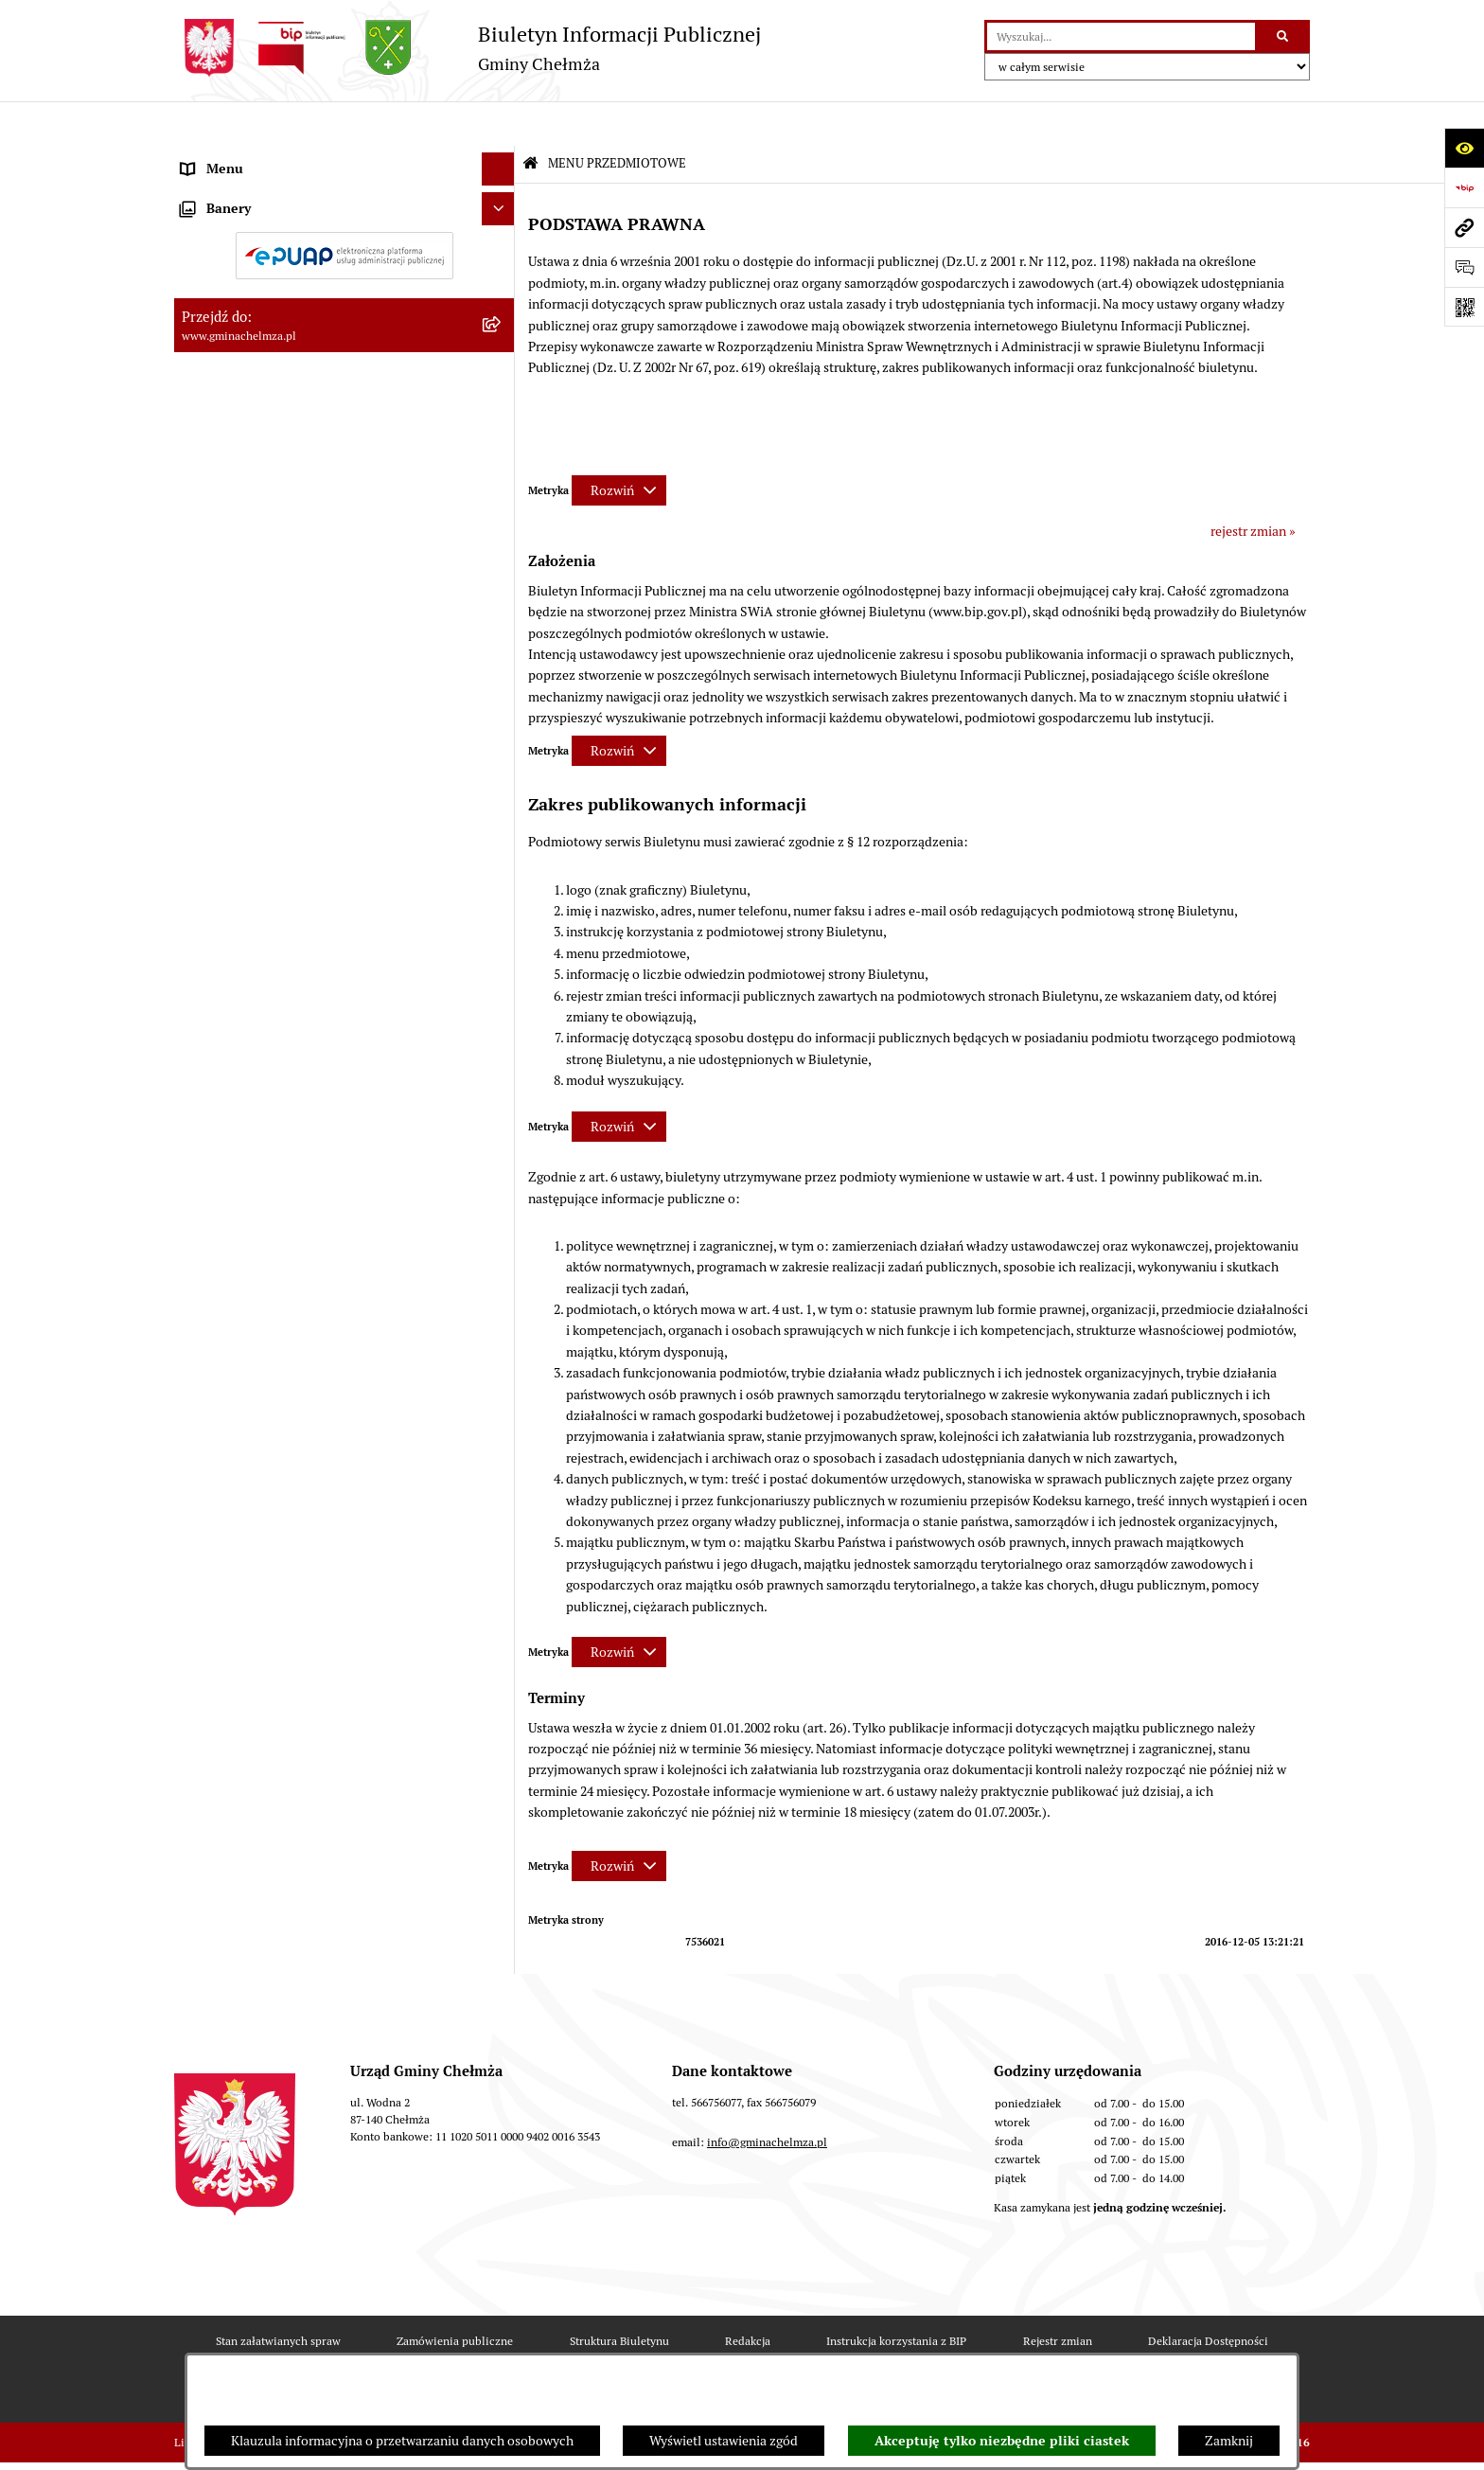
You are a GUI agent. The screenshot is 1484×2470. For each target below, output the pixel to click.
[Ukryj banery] (498, 1520)
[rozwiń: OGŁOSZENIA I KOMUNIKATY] (501, 202)
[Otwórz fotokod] (1464, 307)
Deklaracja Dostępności (1208, 2295)
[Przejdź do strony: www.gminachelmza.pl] (1464, 227)
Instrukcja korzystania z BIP (896, 2295)
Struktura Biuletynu (619, 2295)
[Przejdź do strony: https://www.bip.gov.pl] (1464, 187)
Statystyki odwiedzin (595, 2349)
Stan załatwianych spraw (278, 2295)
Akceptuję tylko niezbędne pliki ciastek (1001, 2440)
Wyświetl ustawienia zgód (723, 2440)
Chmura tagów (741, 2349)
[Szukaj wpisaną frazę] (1284, 36)
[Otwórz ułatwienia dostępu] (1464, 148)
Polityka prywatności (887, 2349)
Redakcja (747, 2295)
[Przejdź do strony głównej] (467, 48)
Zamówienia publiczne (455, 2295)
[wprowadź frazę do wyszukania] (1121, 36)
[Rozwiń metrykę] (619, 446)
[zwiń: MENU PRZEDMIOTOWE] (501, 158)
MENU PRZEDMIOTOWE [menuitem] (253, 157)
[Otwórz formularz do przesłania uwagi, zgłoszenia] (1464, 267)
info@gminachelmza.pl (767, 2096)
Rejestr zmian (1057, 2295)
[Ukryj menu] (498, 124)
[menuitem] (344, 203)
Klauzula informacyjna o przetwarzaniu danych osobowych (402, 2440)
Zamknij (1229, 2440)
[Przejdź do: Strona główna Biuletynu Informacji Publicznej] (530, 120)
